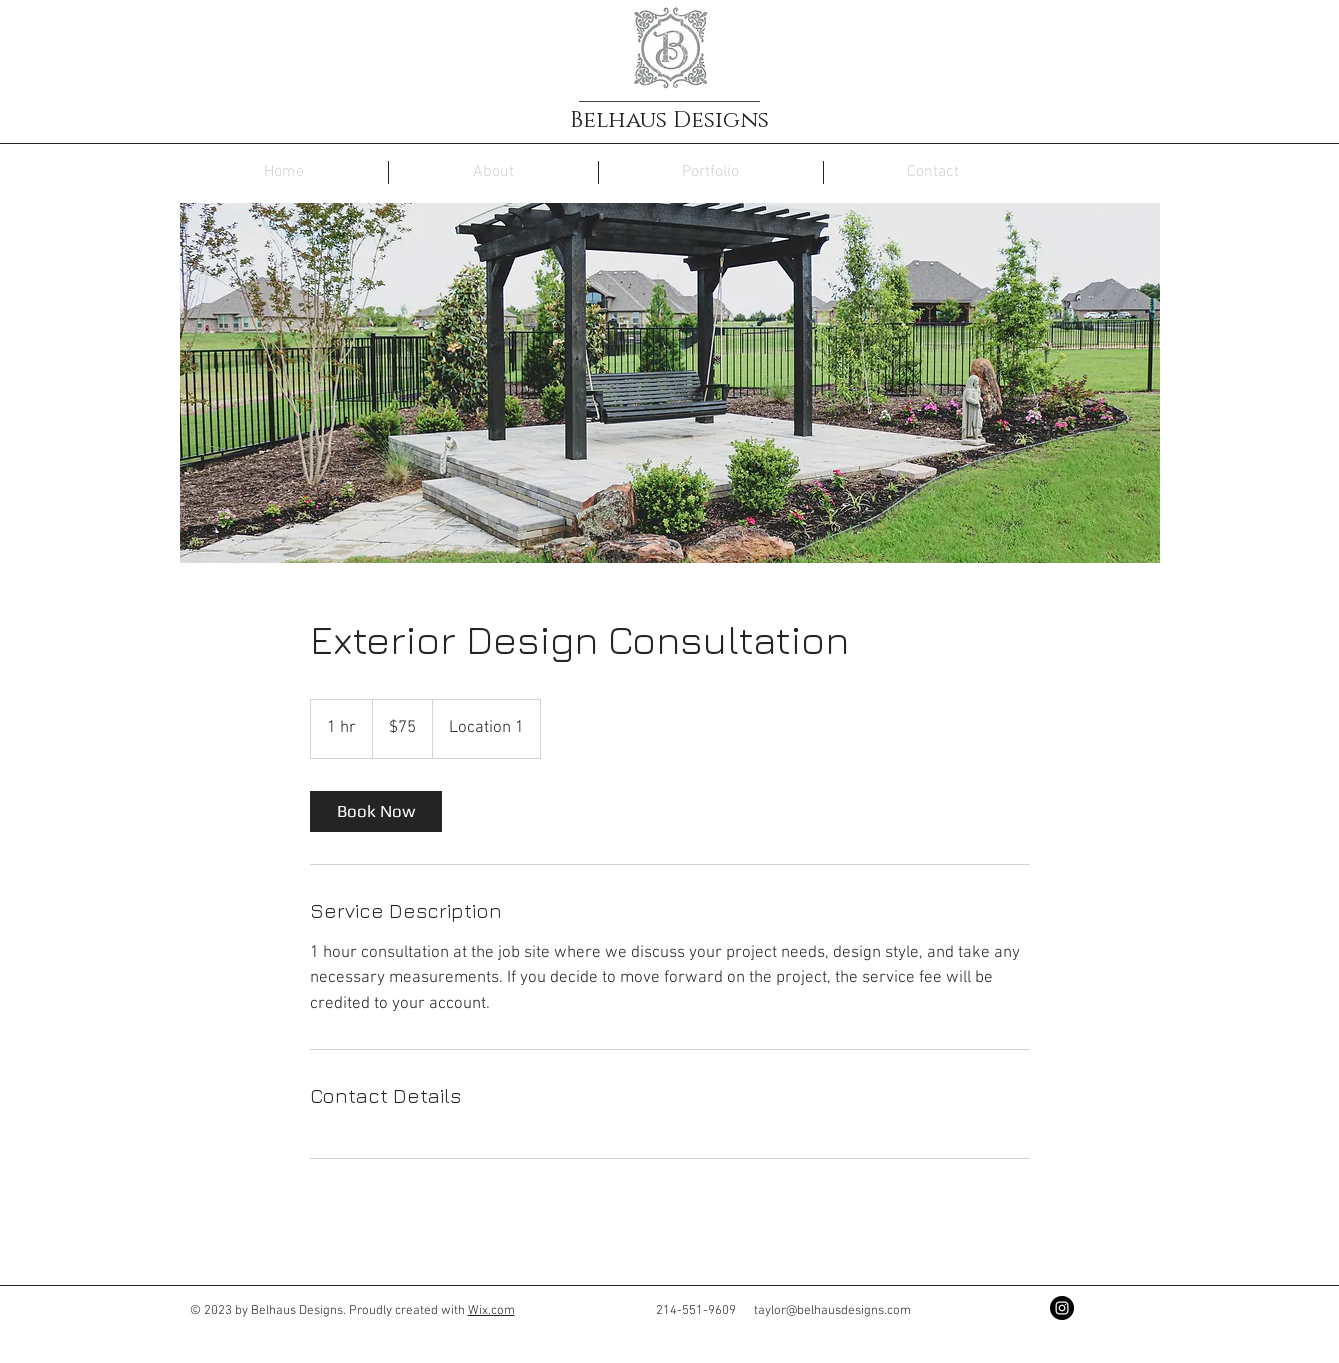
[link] (376, 811)
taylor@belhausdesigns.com (832, 1311)
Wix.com (491, 1311)
